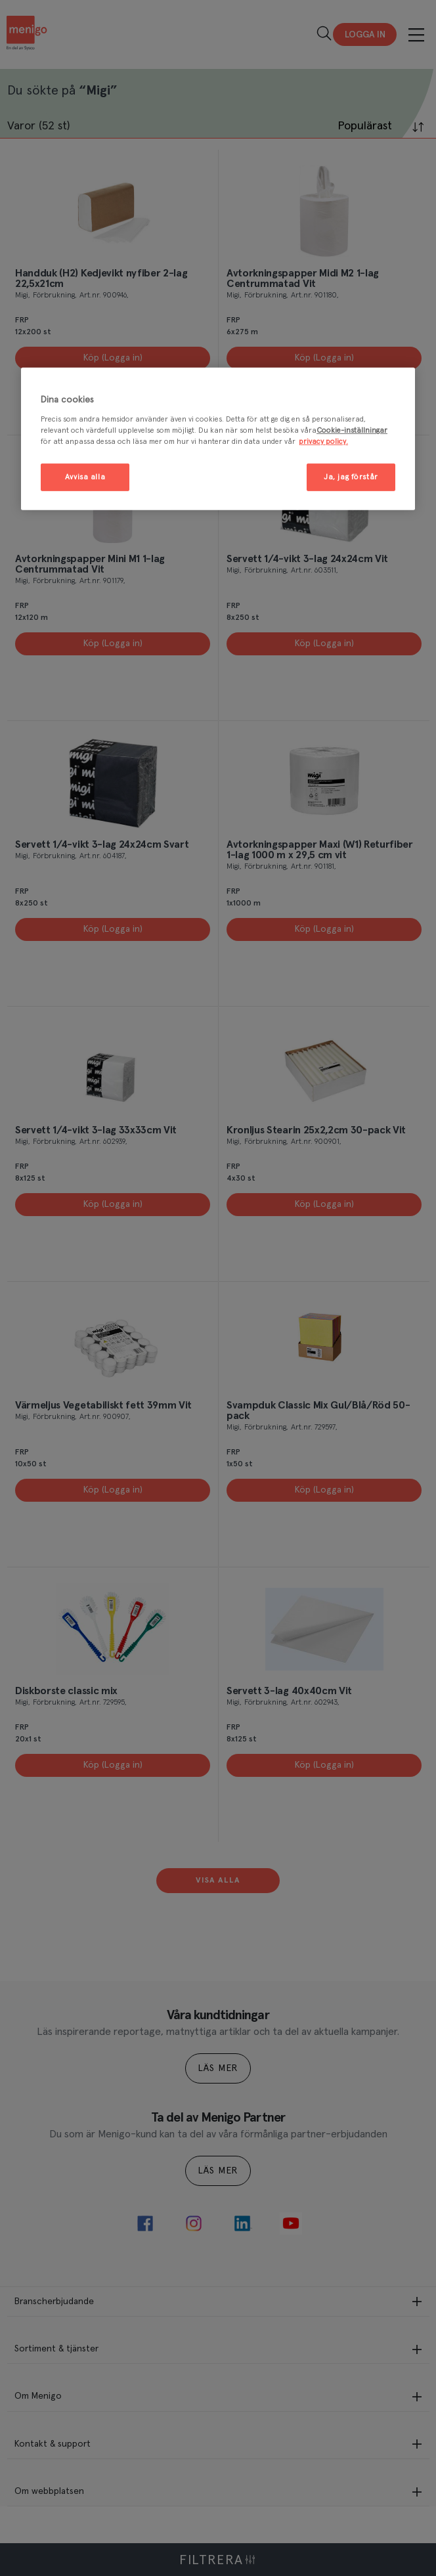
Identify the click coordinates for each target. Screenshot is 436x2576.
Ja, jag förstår (351, 477)
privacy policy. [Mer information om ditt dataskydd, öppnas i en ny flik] (323, 441)
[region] (218, 439)
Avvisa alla (85, 477)
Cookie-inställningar (351, 430)
